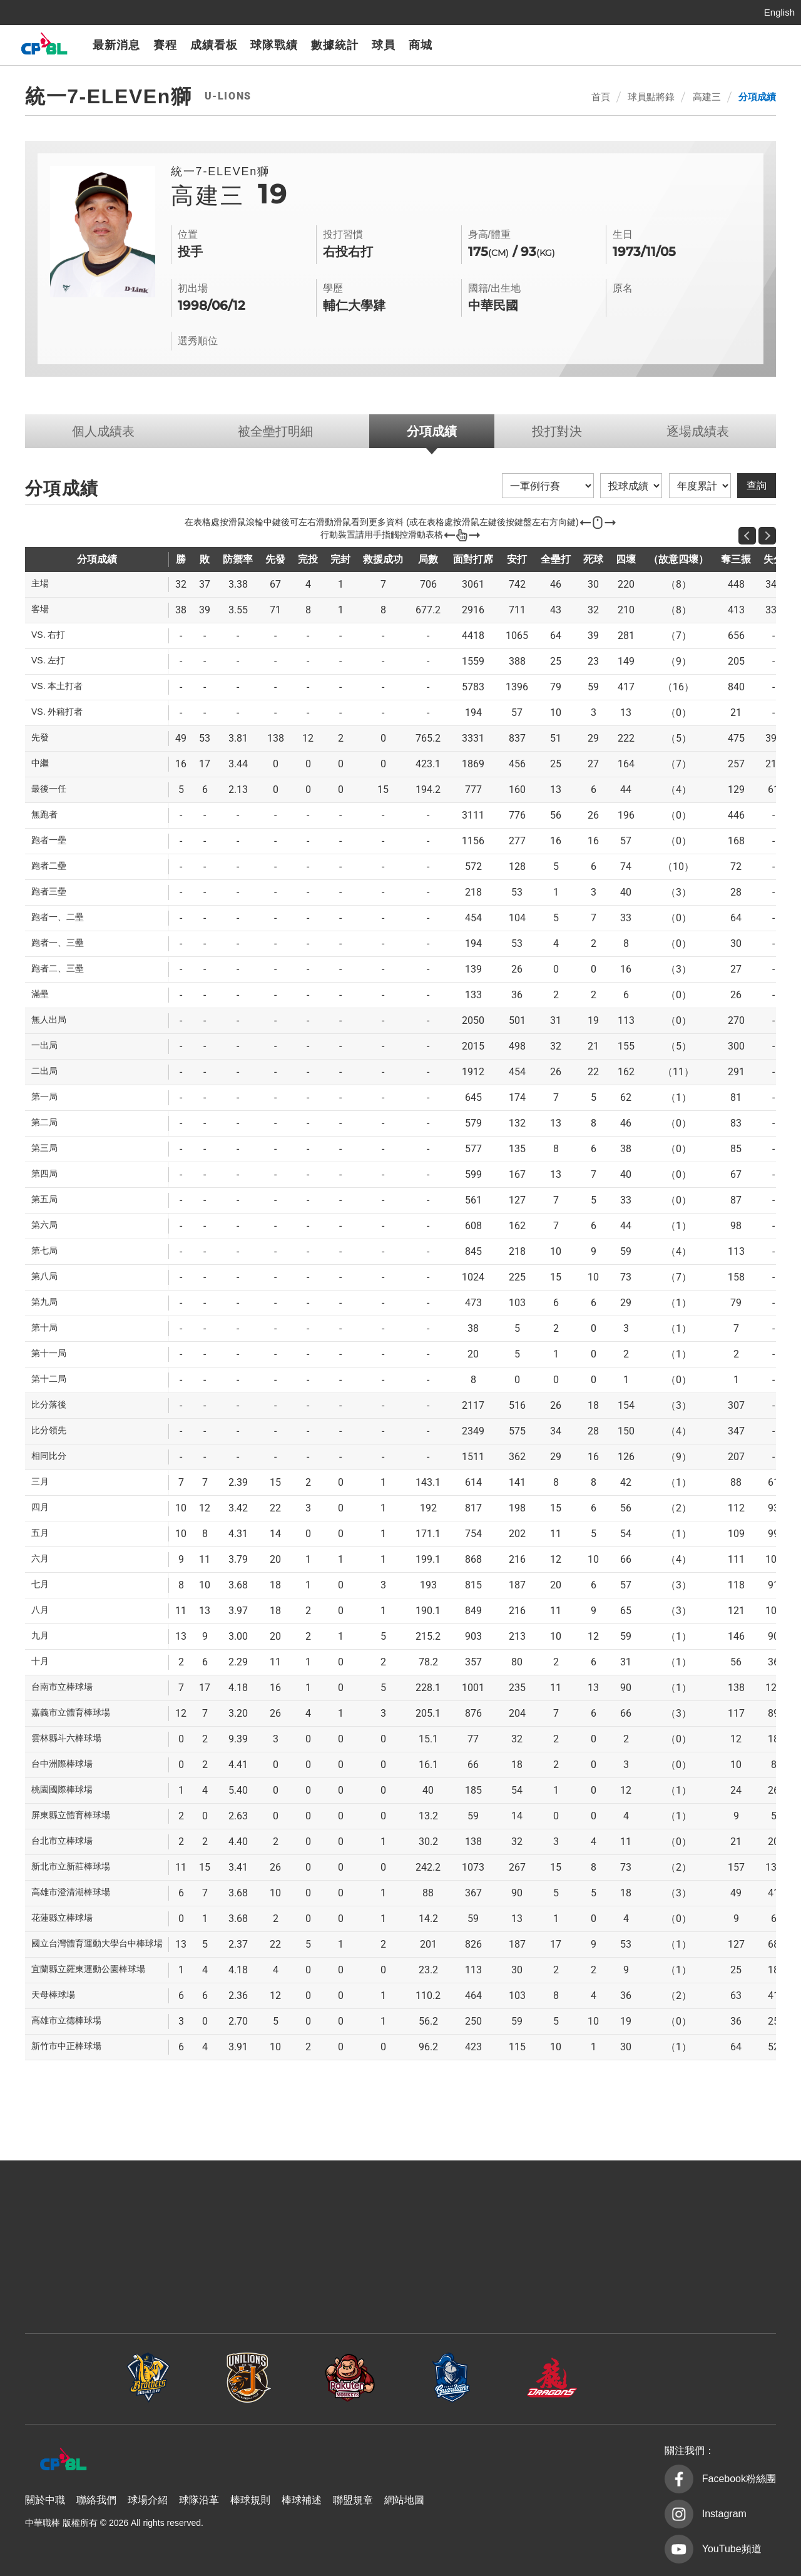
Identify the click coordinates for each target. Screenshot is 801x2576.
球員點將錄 (651, 96)
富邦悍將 (646, 45)
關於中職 (45, 2500)
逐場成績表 (697, 431)
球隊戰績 (274, 45)
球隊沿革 (199, 2500)
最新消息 (116, 45)
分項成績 (757, 96)
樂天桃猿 (613, 45)
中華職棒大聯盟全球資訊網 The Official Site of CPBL (43, 46)
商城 (420, 45)
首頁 (600, 96)
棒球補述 (302, 2500)
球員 (383, 45)
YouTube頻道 (732, 2548)
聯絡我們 (96, 2500)
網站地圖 (404, 2500)
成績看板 (214, 45)
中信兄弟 (548, 45)
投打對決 (557, 431)
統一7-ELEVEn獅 (580, 45)
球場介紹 (148, 2500)
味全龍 (679, 45)
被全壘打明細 (275, 431)
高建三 (707, 96)
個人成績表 (103, 431)
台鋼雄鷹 (712, 45)
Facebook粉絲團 (739, 2478)
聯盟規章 (353, 2500)
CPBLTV (765, 45)
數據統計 (335, 45)
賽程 (165, 45)
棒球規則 (250, 2500)
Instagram (724, 2513)
